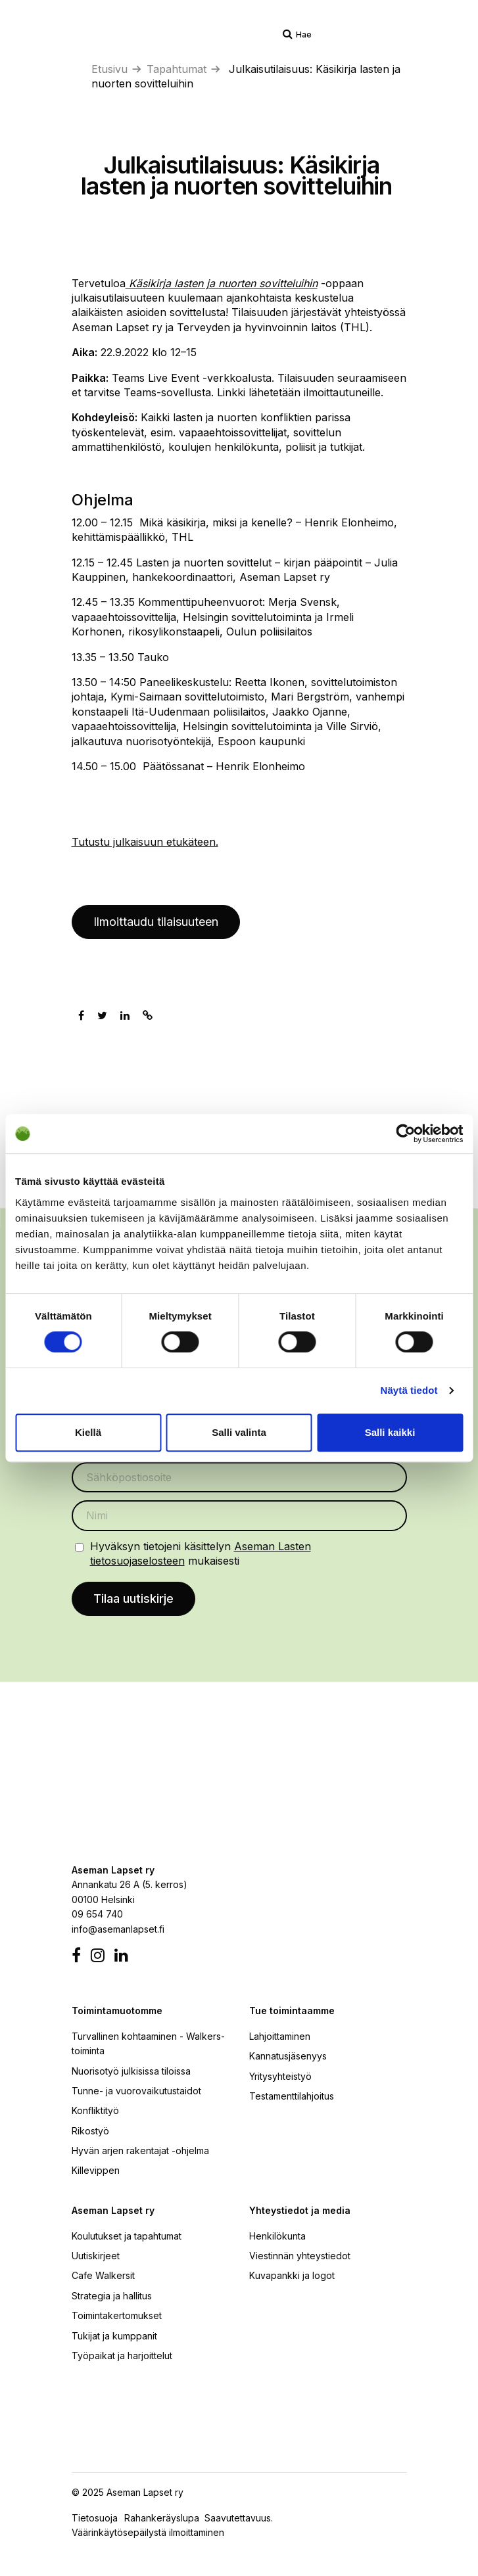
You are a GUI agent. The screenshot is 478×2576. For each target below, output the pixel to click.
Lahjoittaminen (279, 2036)
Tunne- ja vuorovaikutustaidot (136, 2090)
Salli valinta (239, 1432)
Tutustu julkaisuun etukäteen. (145, 841)
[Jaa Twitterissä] (102, 1015)
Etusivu (109, 69)
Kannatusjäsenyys (288, 2055)
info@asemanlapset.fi (118, 1929)
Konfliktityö (95, 2110)
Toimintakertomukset (117, 2315)
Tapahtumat (176, 69)
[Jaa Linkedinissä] (125, 1015)
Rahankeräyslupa (164, 2517)
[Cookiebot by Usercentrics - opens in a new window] (405, 1133)
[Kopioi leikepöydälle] (148, 1015)
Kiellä (88, 1432)
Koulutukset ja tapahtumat (126, 2236)
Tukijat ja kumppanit (114, 2335)
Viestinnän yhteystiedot (299, 2255)
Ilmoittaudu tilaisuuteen (155, 922)
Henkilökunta (277, 2236)
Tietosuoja (95, 2517)
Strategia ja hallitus (112, 2295)
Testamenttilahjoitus (291, 2096)
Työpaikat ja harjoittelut (122, 2355)
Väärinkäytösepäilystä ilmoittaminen (148, 2532)
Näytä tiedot (409, 1390)
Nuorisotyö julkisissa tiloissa (131, 2071)
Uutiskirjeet (96, 2255)
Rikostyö (90, 2130)
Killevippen (96, 2170)
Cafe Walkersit (103, 2275)
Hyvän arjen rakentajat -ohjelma (140, 2150)
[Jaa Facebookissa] (81, 1015)
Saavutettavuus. (241, 2517)
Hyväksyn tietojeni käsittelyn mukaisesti (200, 1553)
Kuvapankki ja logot (292, 2275)
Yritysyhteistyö (280, 2076)
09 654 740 (97, 1914)
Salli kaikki (390, 1432)
